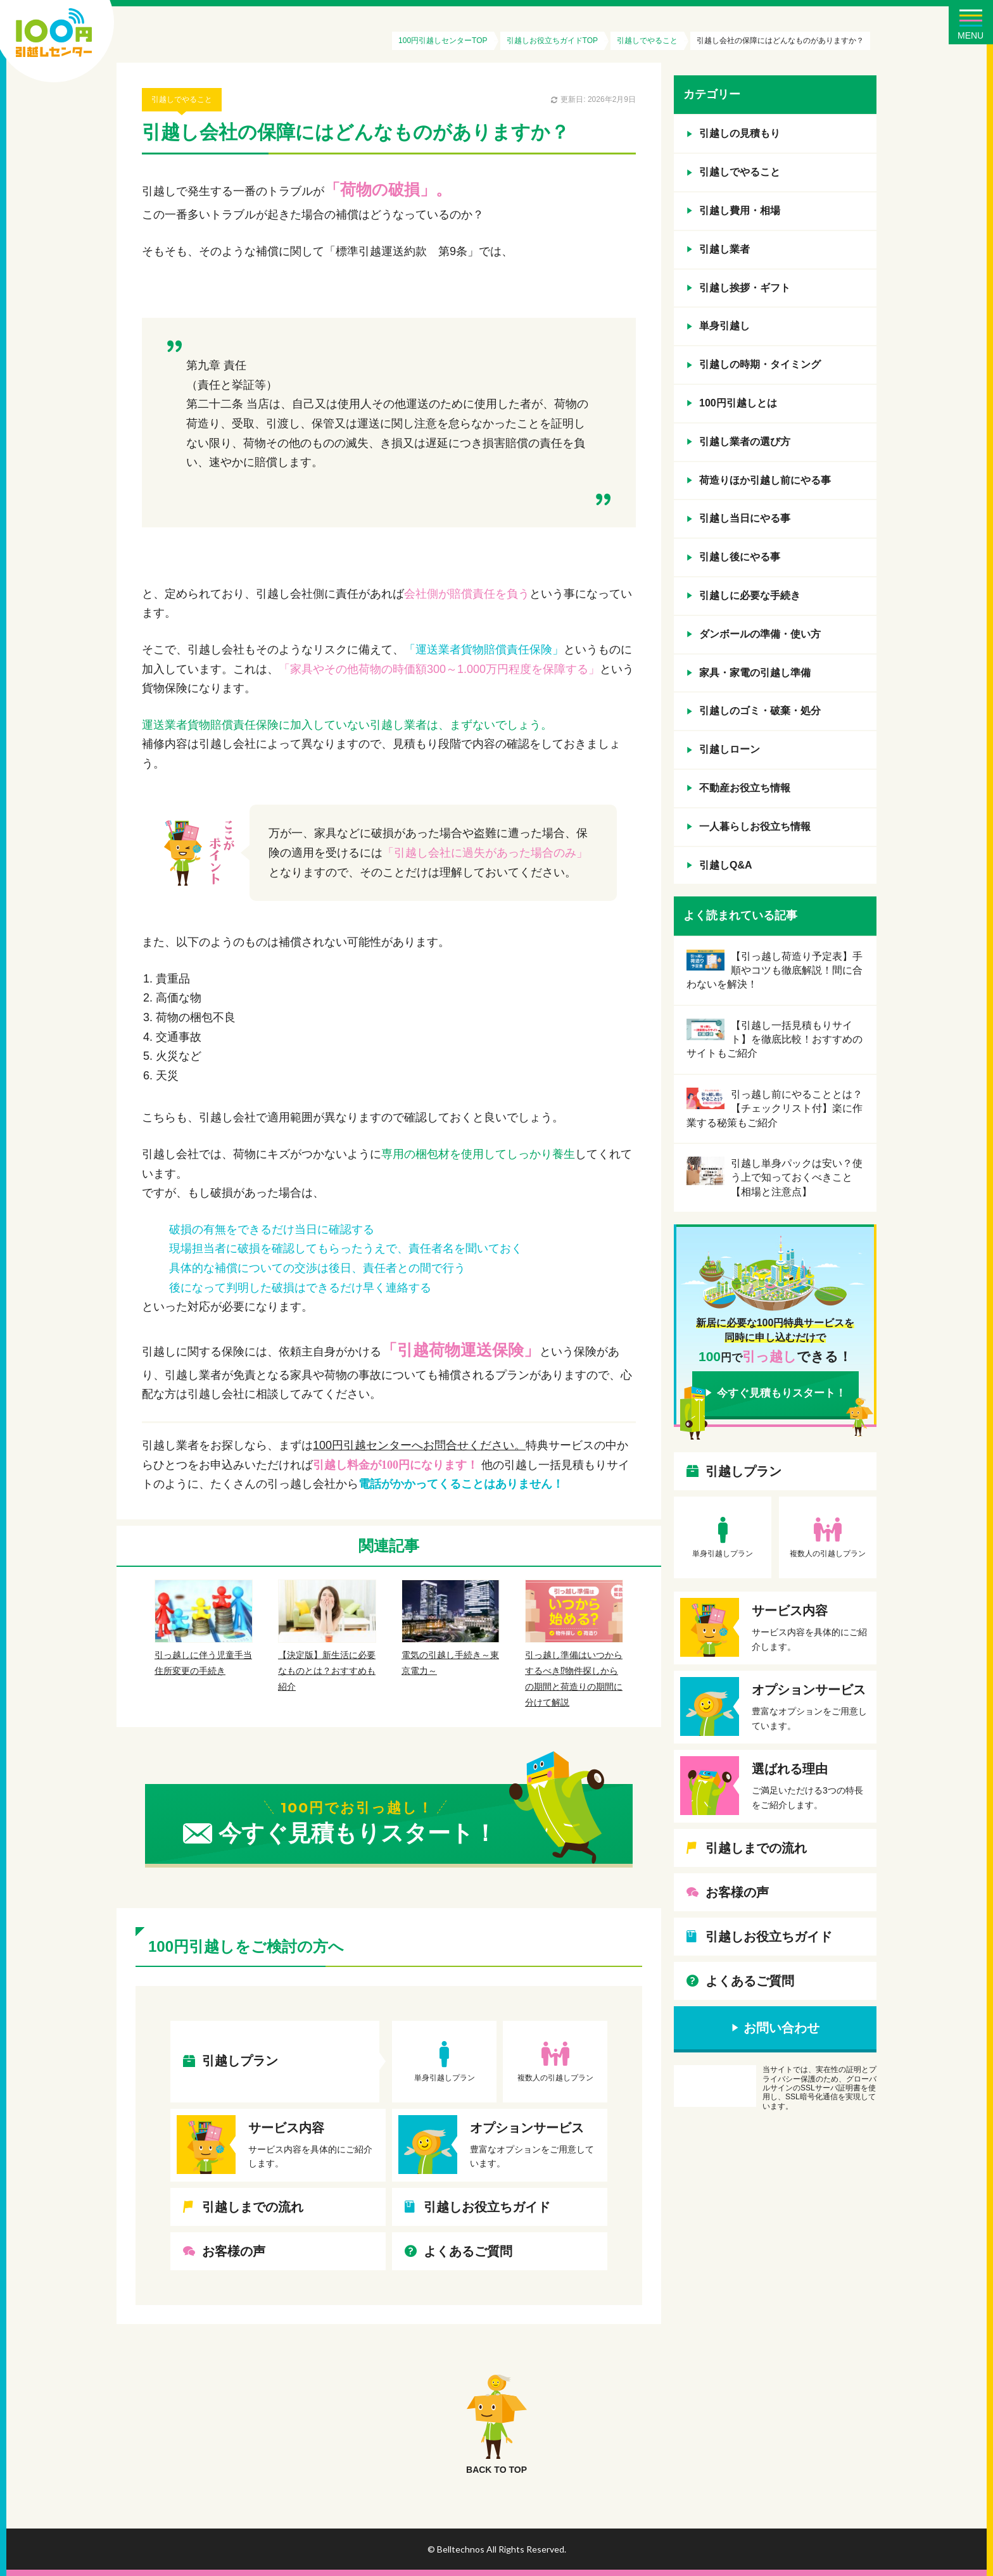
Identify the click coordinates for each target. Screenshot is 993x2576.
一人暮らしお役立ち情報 (755, 826)
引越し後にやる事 (739, 556)
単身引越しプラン (444, 2077)
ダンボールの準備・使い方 (760, 634)
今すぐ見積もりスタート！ (781, 1393)
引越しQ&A (725, 865)
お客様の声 (233, 2251)
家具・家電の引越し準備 (755, 672)
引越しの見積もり (739, 133)
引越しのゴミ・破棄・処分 (760, 710)
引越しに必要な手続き (749, 595)
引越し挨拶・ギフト (744, 287)
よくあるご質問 (468, 2251)
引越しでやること (181, 99)
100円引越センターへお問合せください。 (419, 1445)
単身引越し (724, 325)
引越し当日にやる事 (744, 518)
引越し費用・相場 (739, 210)
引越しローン (729, 749)
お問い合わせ (781, 2028)
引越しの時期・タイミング (760, 364)
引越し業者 (724, 249)
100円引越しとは (738, 403)
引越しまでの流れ (252, 2207)
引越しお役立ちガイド (487, 2207)
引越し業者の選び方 (744, 441)
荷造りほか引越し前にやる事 (765, 480)
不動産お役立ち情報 (744, 787)
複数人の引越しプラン (555, 2077)
